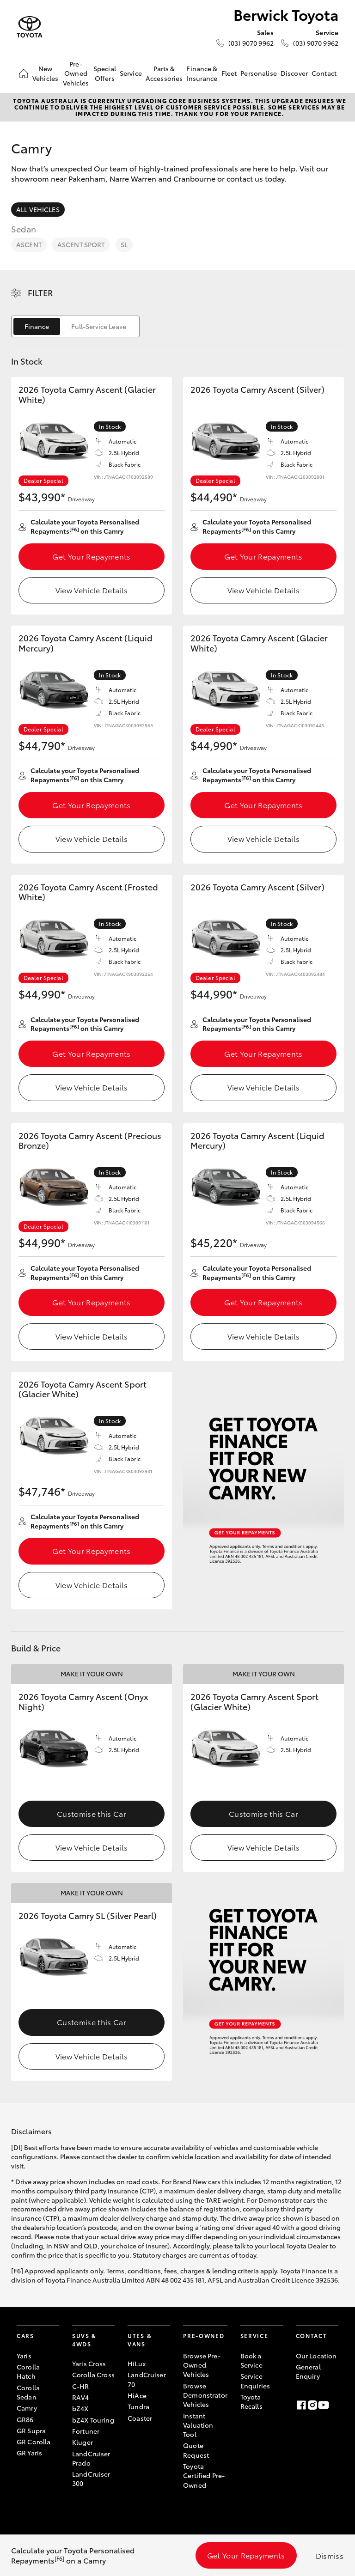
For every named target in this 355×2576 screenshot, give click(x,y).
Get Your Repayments (91, 556)
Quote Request (196, 2450)
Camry (27, 2407)
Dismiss (329, 2555)
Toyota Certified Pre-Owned (204, 2475)
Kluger (82, 2442)
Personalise (258, 73)
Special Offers (104, 73)
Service (131, 73)
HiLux (137, 2363)
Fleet (229, 73)
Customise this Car (91, 1813)
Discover (294, 73)
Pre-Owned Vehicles (76, 73)
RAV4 (80, 2397)
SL (124, 244)
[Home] (24, 73)
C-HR (80, 2386)
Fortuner (85, 2431)
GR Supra (31, 2430)
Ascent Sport (81, 244)
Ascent (29, 244)
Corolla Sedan (28, 2392)
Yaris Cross (89, 2363)
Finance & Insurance (201, 73)
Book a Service (251, 2360)
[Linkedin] (334, 2405)
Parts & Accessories (164, 73)
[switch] (75, 326)
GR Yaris (29, 2452)
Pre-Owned (203, 2335)
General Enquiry (308, 2371)
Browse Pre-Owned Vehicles (201, 2365)
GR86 (25, 2419)
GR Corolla (33, 2441)
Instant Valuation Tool (198, 2425)
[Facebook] (301, 2405)
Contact (324, 73)
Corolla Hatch (28, 2371)
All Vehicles (38, 209)
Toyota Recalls (251, 2401)
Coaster (140, 2418)
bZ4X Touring (93, 2419)
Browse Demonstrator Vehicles (205, 2395)
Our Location (316, 2355)
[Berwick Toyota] (30, 27)
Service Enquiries (255, 2380)
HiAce (137, 2395)
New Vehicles (45, 73)
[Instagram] (312, 2405)
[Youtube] (323, 2405)
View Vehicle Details (91, 590)
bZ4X (80, 2408)
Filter (40, 292)
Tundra (138, 2406)
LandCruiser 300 (91, 2478)
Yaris (24, 2355)
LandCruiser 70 (147, 2379)
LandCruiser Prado (91, 2458)
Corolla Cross (93, 2374)
